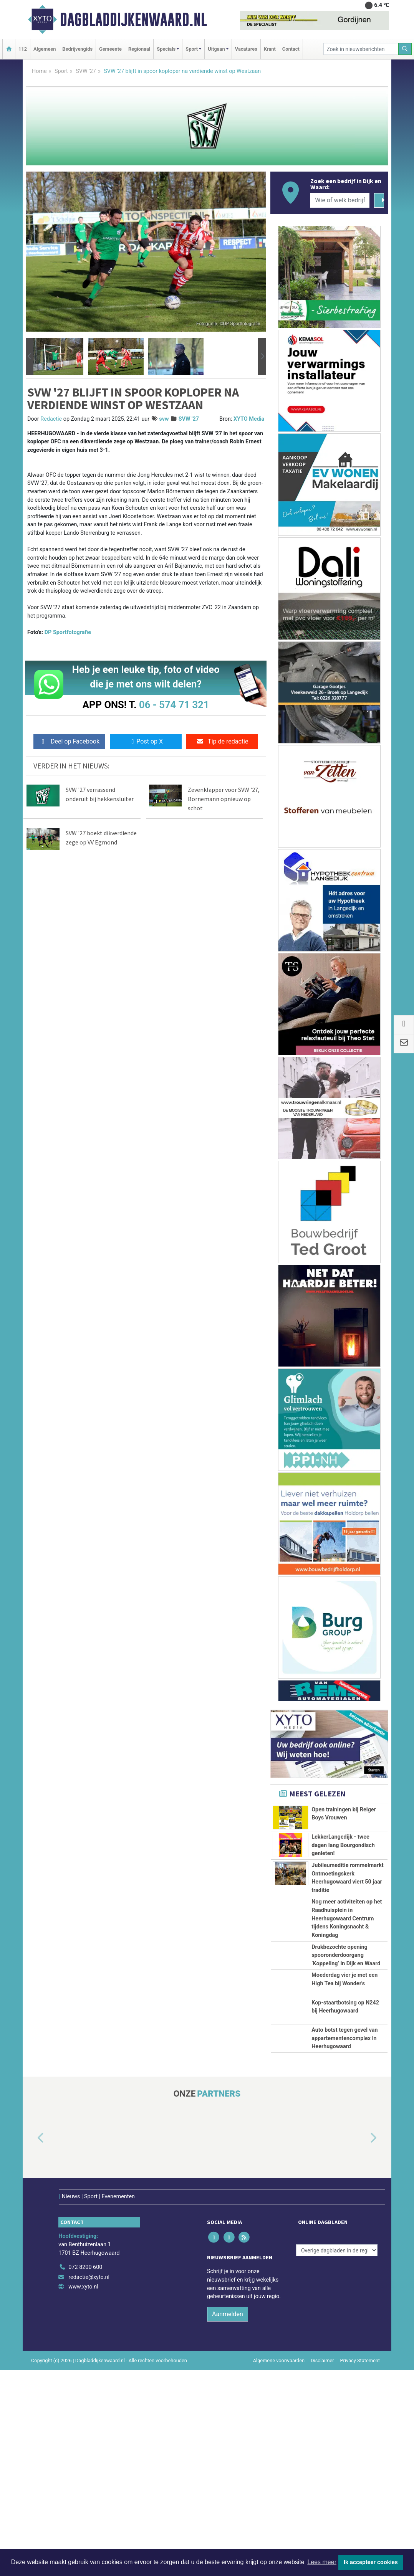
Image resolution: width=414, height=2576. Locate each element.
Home (39, 71)
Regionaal (139, 49)
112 (22, 49)
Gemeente (110, 49)
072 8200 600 (85, 2473)
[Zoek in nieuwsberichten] (361, 49)
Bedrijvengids (77, 49)
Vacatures (246, 49)
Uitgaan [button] (216, 49)
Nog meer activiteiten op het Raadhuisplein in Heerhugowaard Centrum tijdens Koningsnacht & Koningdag (346, 1988)
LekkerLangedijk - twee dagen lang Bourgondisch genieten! (343, 1863)
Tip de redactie (222, 741)
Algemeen (44, 49)
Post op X (146, 741)
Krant (270, 49)
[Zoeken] (405, 49)
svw (164, 419)
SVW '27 (86, 71)
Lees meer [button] (321, 2562)
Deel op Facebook (69, 741)
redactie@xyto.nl (88, 2483)
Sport (61, 71)
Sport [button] (191, 49)
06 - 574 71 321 (174, 705)
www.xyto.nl (83, 2492)
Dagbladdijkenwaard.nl (133, 19)
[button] (29, 356)
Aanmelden (227, 2519)
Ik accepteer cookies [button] (371, 2562)
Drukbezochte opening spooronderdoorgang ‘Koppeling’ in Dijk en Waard (345, 2067)
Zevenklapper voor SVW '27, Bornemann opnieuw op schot (224, 799)
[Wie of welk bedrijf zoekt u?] (339, 200)
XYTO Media (248, 419)
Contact (291, 49)
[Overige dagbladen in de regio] (337, 2456)
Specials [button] (166, 49)
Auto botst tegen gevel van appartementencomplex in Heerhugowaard (344, 2220)
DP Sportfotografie (68, 632)
